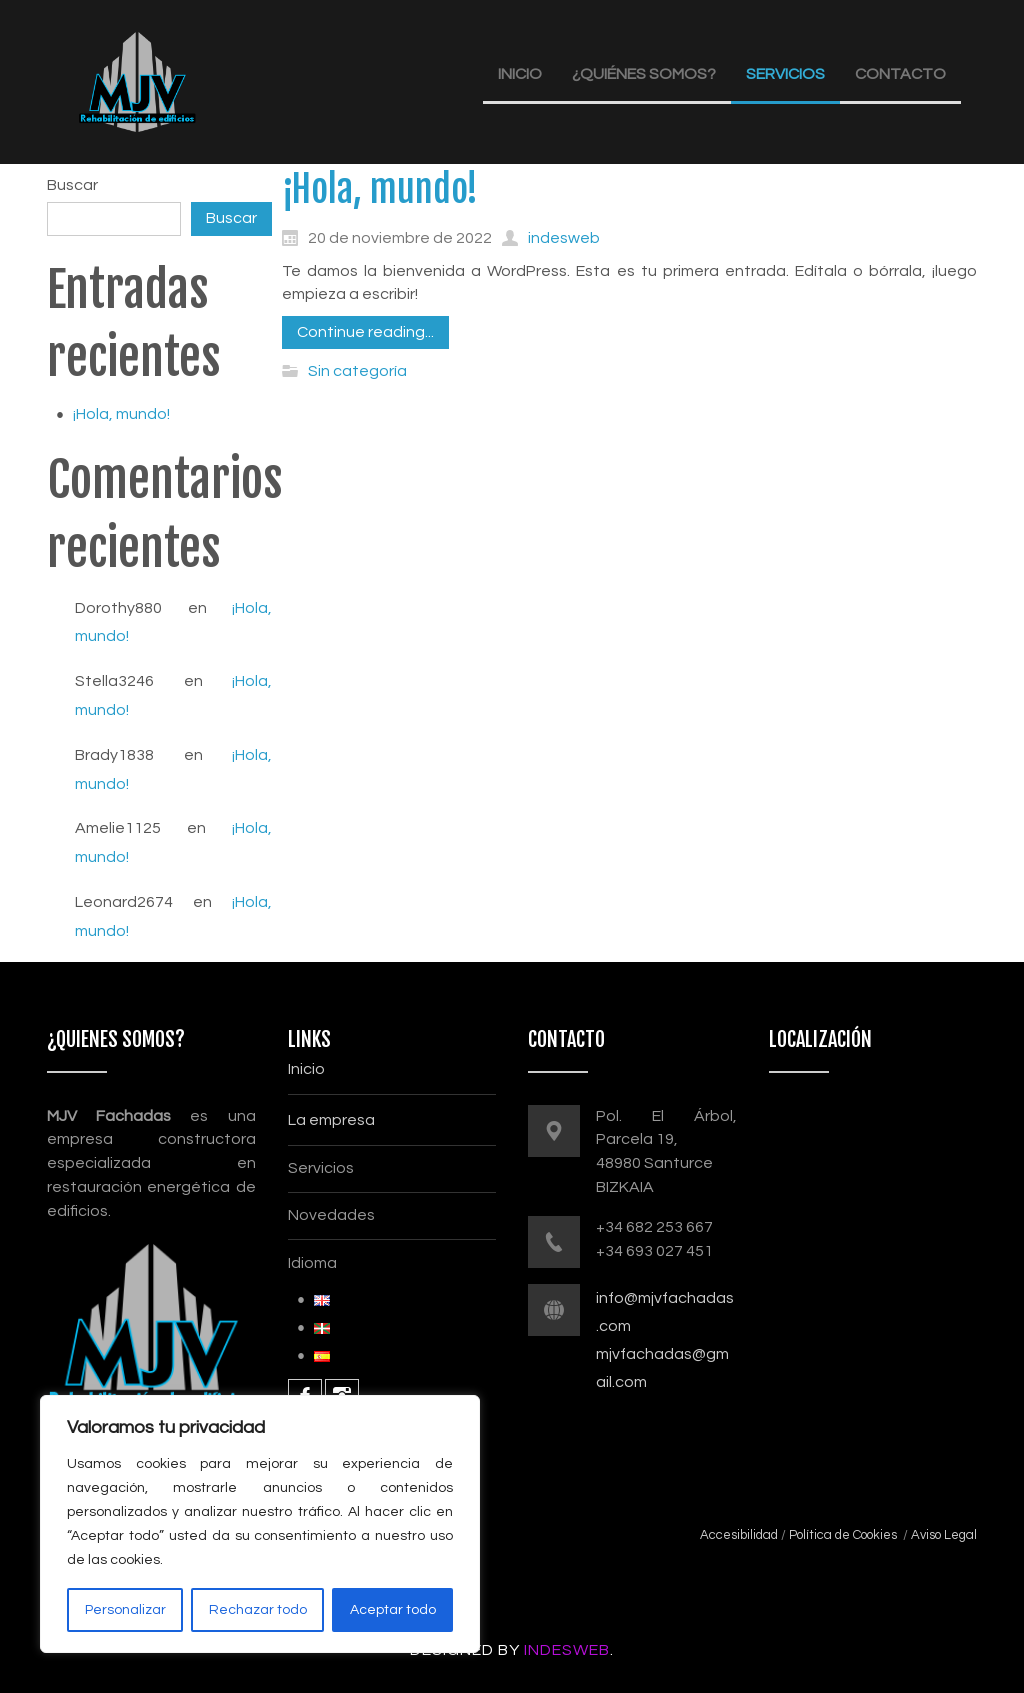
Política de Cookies (841, 1535)
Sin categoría (357, 371)
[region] (260, 1524)
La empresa (331, 1120)
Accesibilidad (739, 1535)
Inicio (306, 1069)
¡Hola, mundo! (121, 414)
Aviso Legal (944, 1535)
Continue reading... (365, 332)
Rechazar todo (258, 1610)
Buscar (72, 185)
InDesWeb (567, 1650)
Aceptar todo (393, 1610)
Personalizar (125, 1610)
